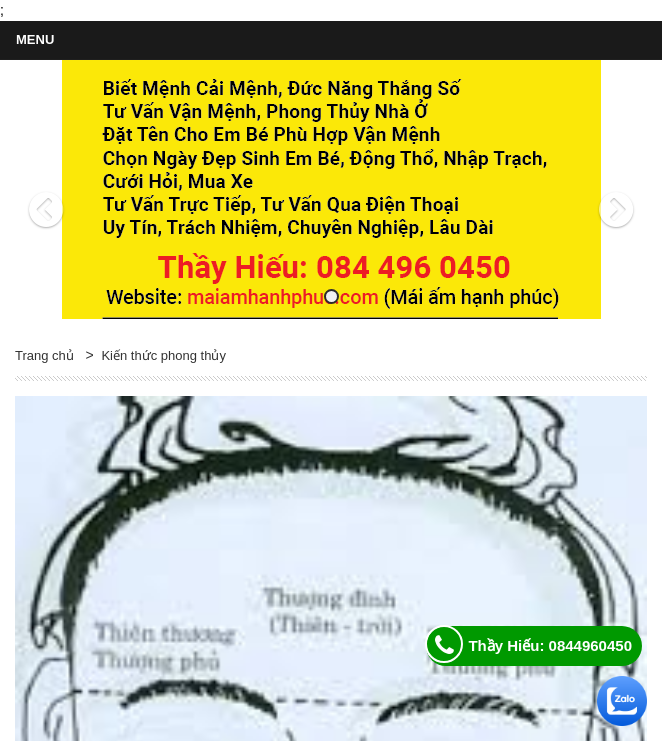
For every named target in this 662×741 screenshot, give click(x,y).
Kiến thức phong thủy (163, 355)
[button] (62, 190)
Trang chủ (44, 355)
